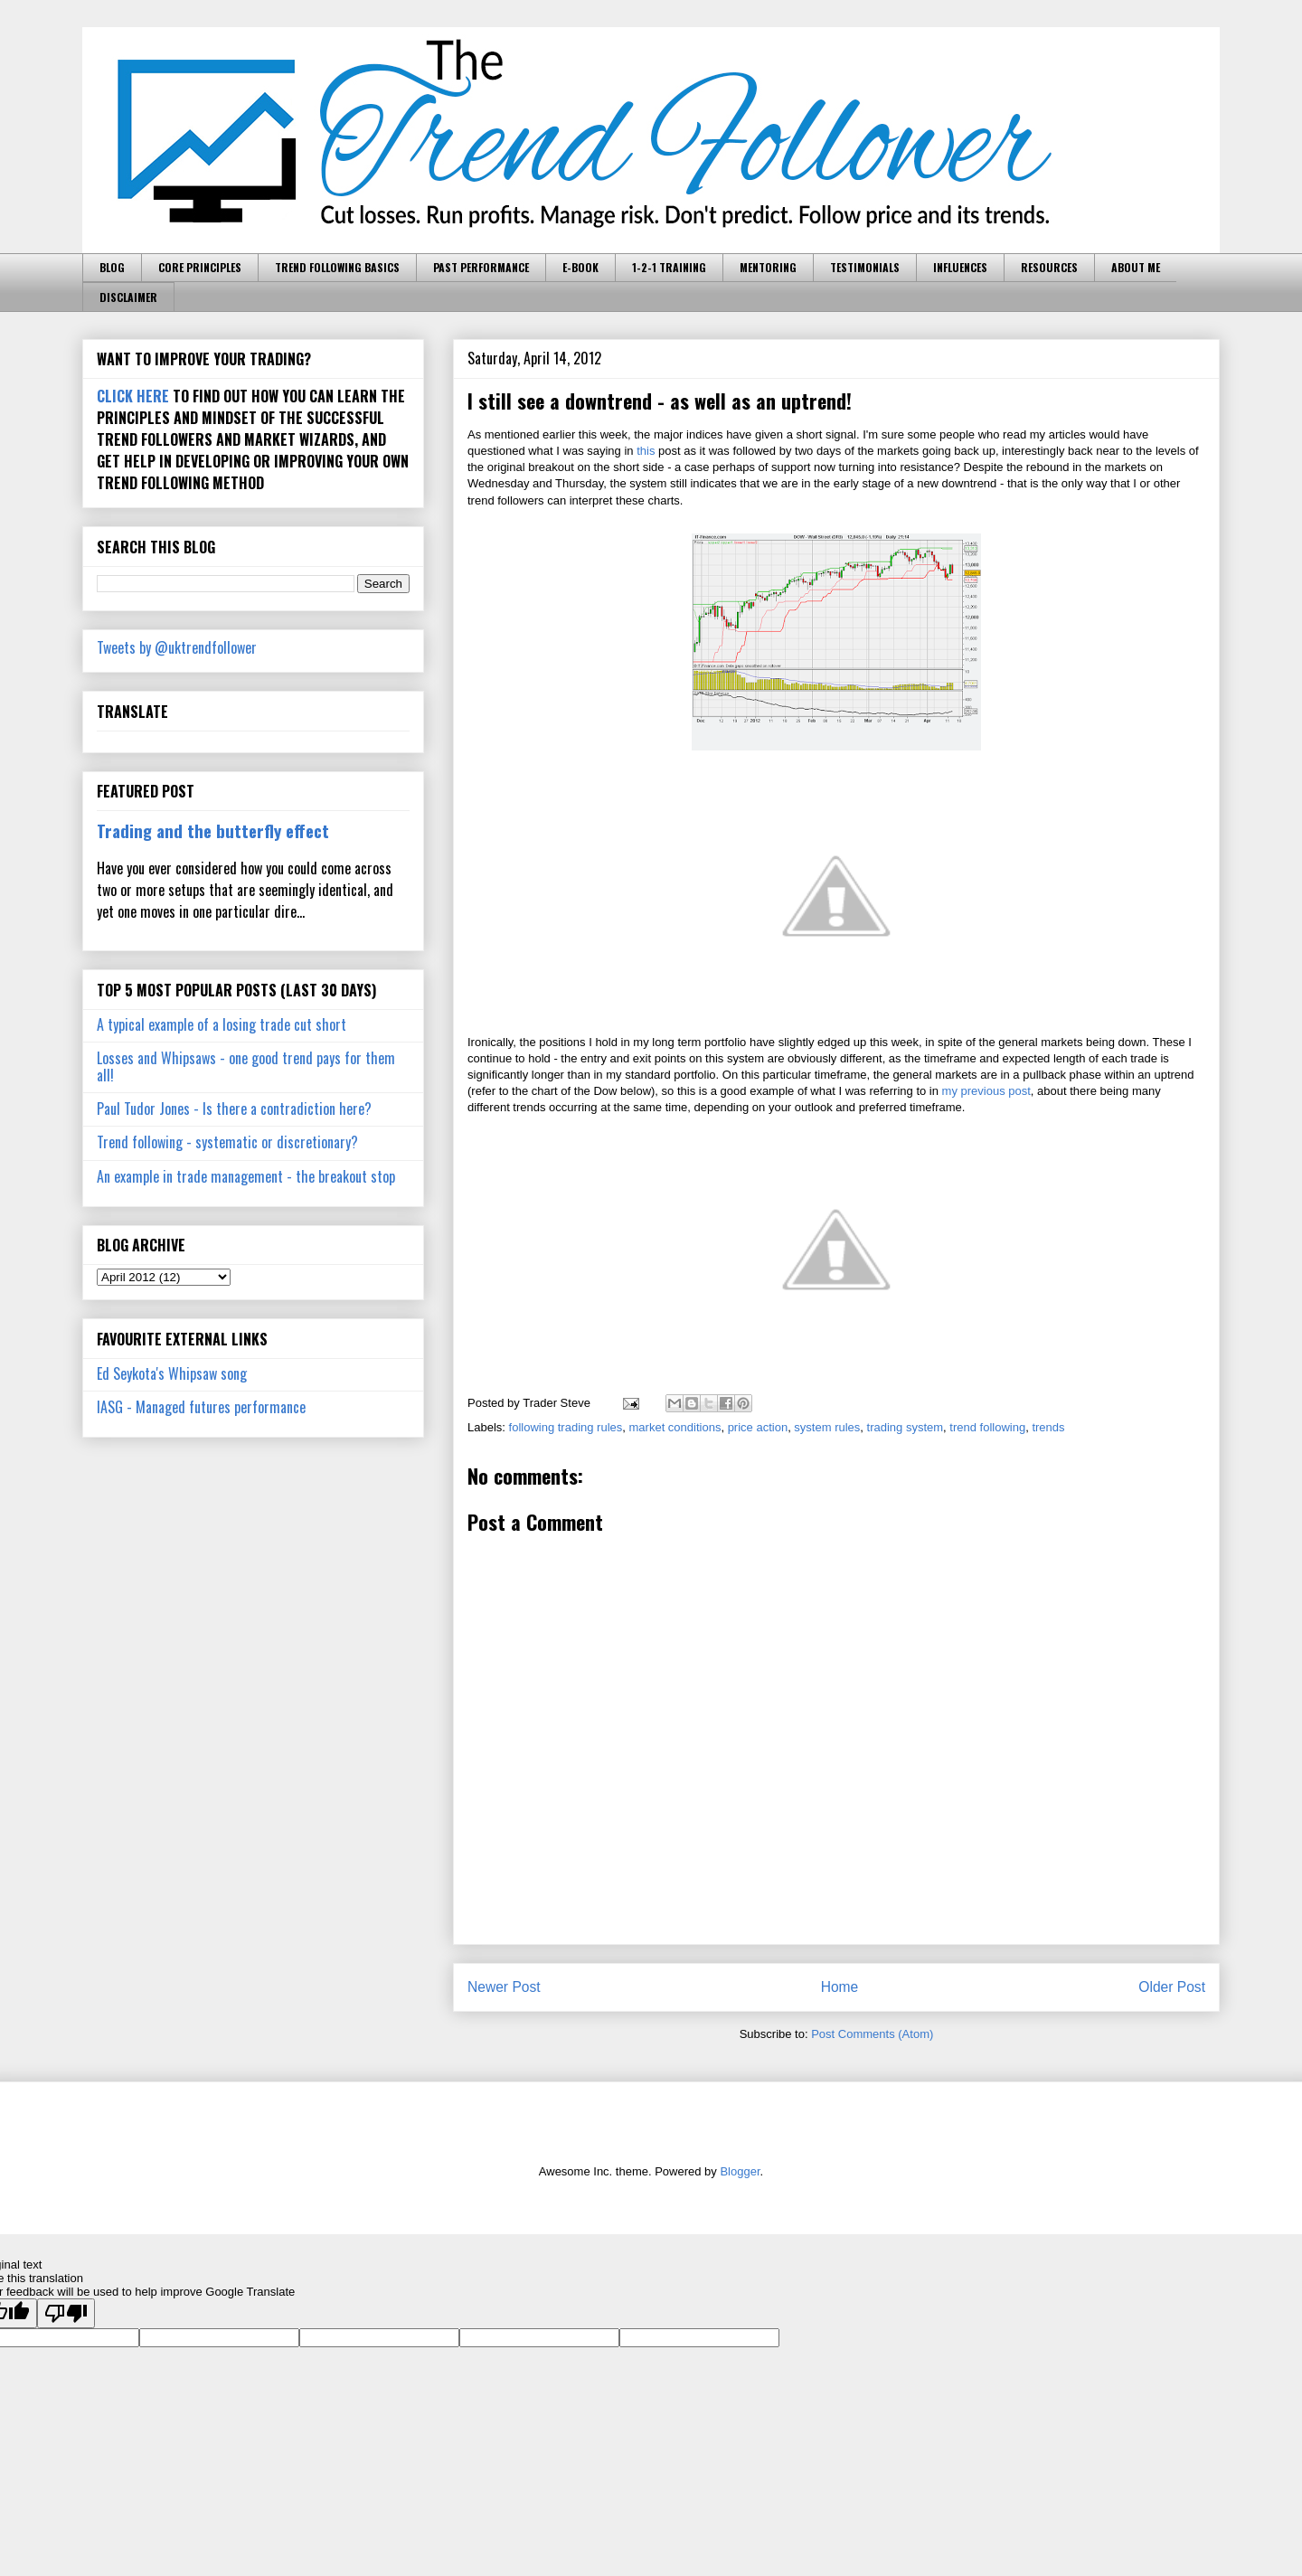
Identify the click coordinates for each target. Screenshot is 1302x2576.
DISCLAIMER (128, 297)
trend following (987, 1427)
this (646, 451)
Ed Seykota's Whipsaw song (172, 1373)
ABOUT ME (1135, 267)
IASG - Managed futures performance (201, 1407)
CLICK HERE (133, 396)
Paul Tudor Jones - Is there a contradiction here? (234, 1108)
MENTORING (768, 267)
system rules (827, 1427)
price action (758, 1427)
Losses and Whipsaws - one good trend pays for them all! (246, 1066)
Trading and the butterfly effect (213, 830)
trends (1048, 1427)
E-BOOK (580, 267)
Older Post (1171, 1987)
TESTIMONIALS (865, 267)
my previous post (986, 1091)
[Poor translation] (66, 2313)
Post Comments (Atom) (872, 2034)
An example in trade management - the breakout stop (246, 1176)
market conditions (675, 1427)
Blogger (740, 2171)
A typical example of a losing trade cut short (221, 1024)
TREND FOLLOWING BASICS (337, 267)
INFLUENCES (960, 267)
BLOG (112, 267)
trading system (905, 1427)
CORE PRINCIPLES (199, 267)
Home (840, 1987)
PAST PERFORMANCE (481, 267)
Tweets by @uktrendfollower (177, 647)
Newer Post (504, 1987)
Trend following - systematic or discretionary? (227, 1142)
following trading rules (566, 1427)
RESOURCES (1049, 267)
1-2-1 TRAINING (669, 267)
